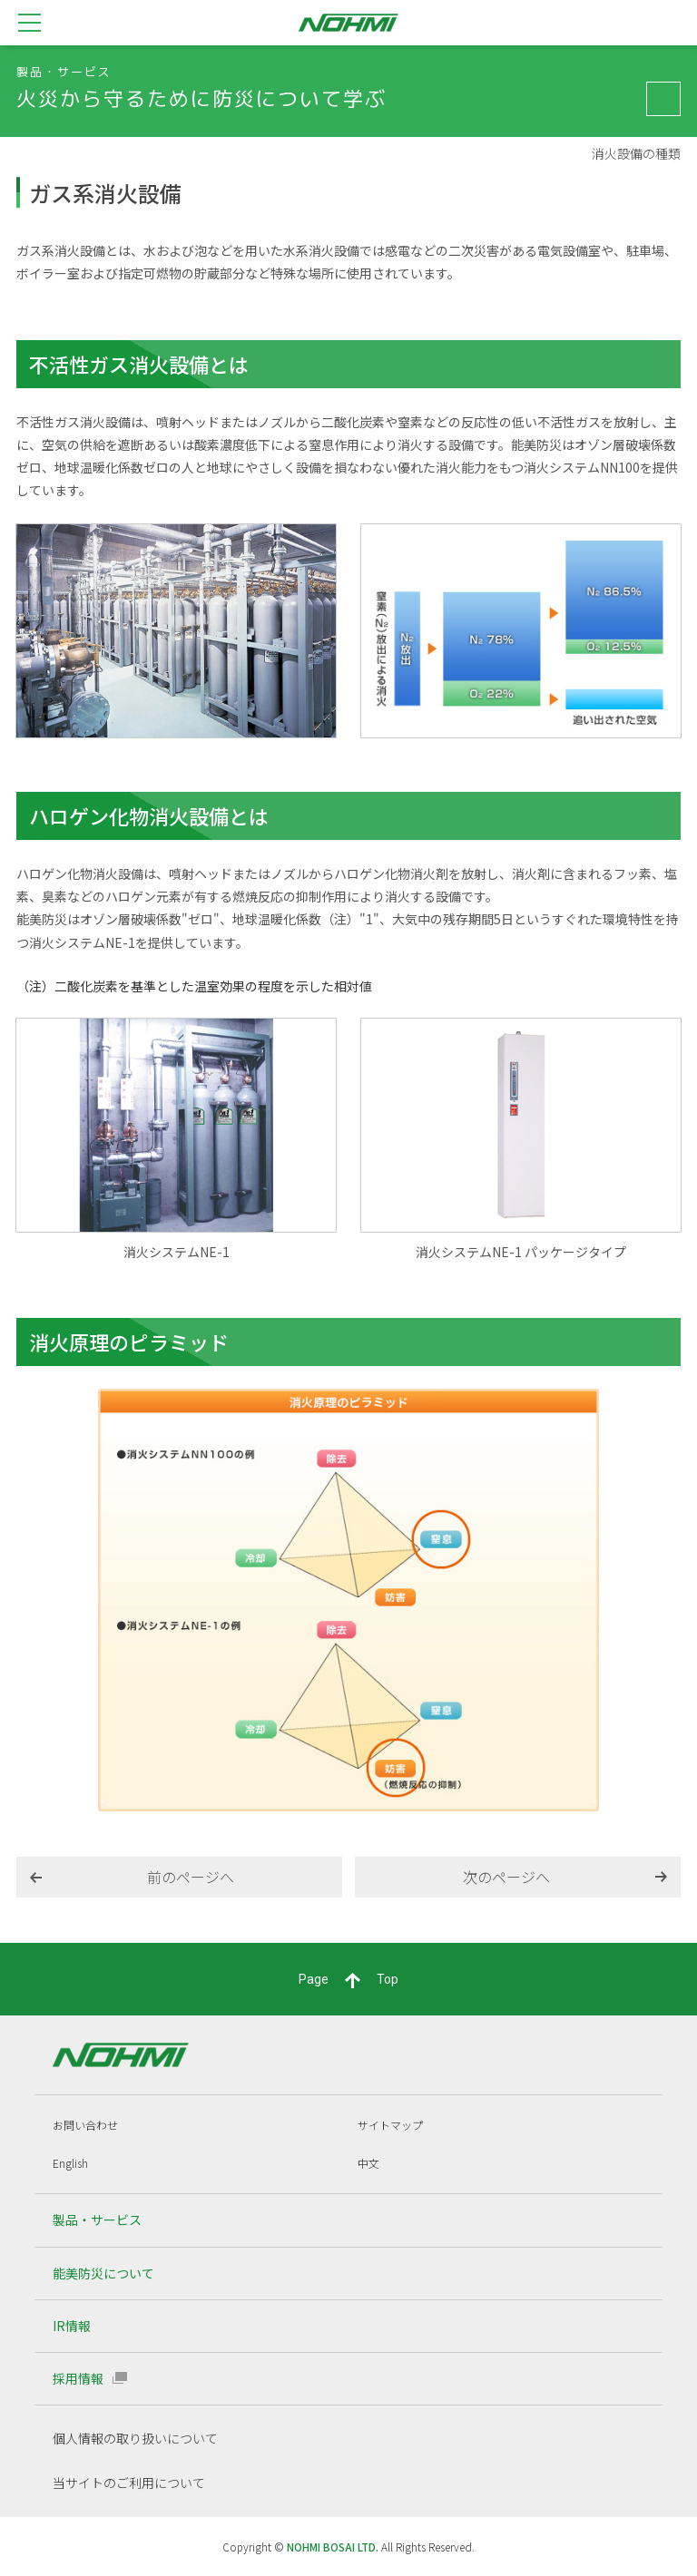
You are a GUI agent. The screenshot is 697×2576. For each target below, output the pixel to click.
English (70, 2163)
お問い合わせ (85, 2124)
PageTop (348, 1980)
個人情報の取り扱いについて (135, 2438)
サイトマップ (390, 2124)
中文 (368, 2163)
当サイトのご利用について (129, 2483)
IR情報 (72, 2326)
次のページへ (506, 1877)
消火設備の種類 (636, 153)
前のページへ (190, 1877)
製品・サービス (97, 2219)
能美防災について (103, 2273)
